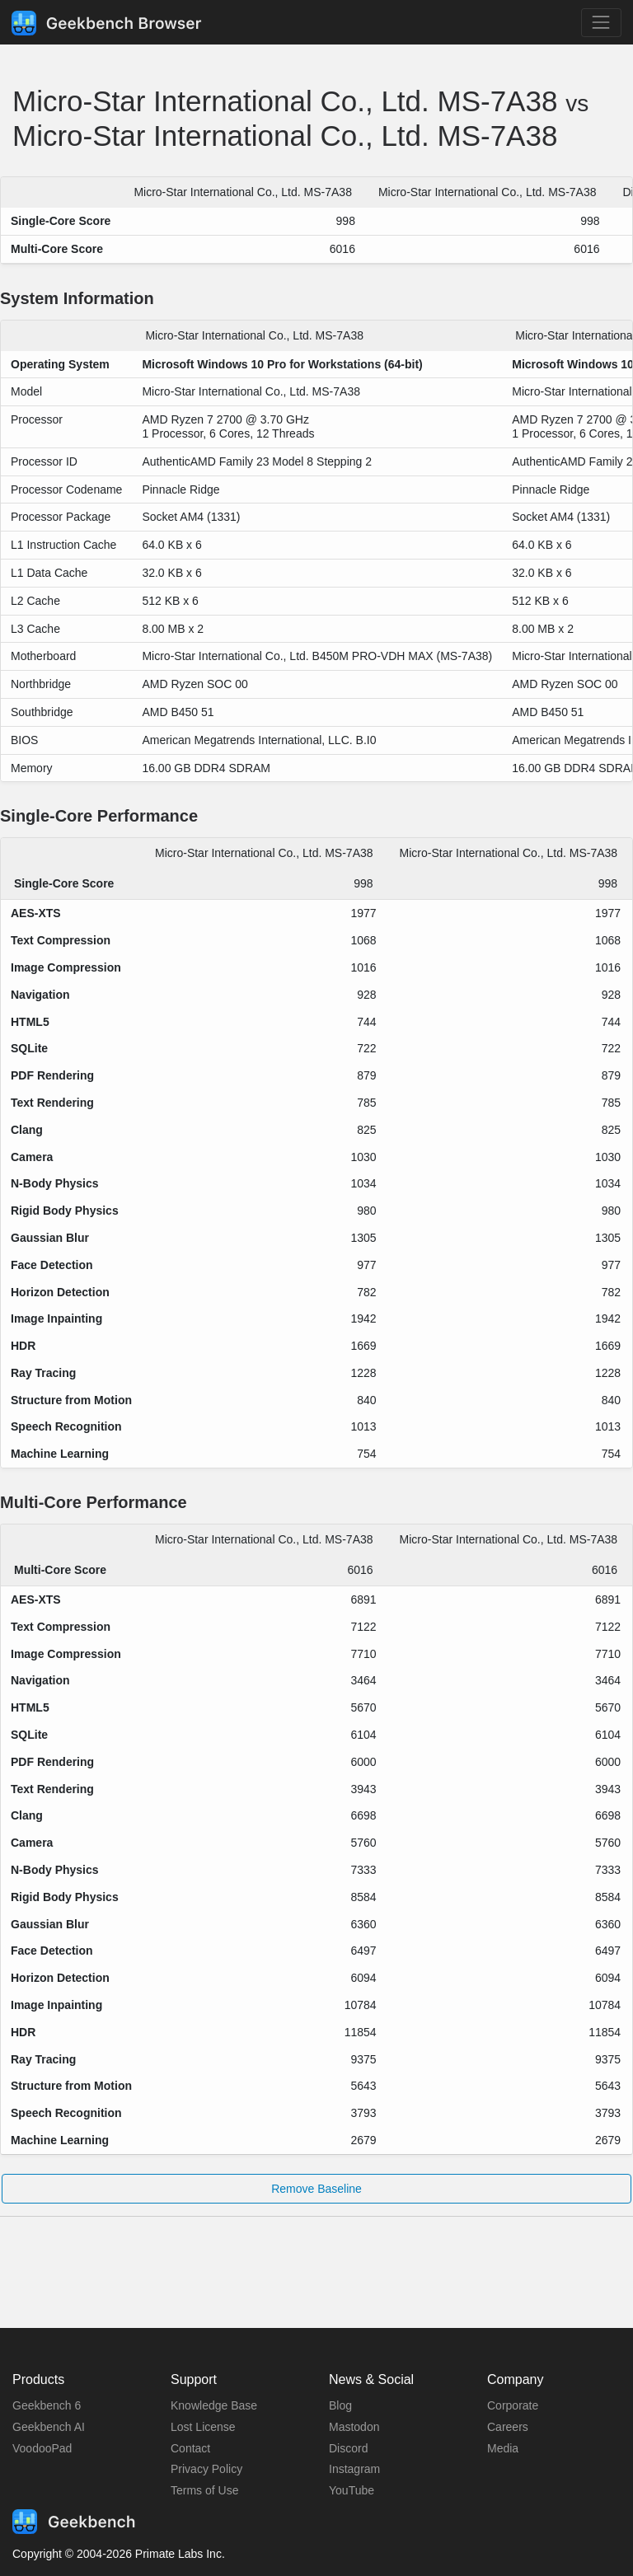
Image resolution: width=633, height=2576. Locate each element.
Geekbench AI (48, 2426)
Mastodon (354, 2426)
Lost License (203, 2426)
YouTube (351, 2490)
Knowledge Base (214, 2405)
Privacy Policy (206, 2468)
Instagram (354, 2468)
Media (502, 2448)
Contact (190, 2448)
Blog (340, 2405)
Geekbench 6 (46, 2405)
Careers (507, 2426)
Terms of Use (204, 2490)
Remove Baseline (316, 2188)
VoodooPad (42, 2448)
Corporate (512, 2405)
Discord (348, 2448)
